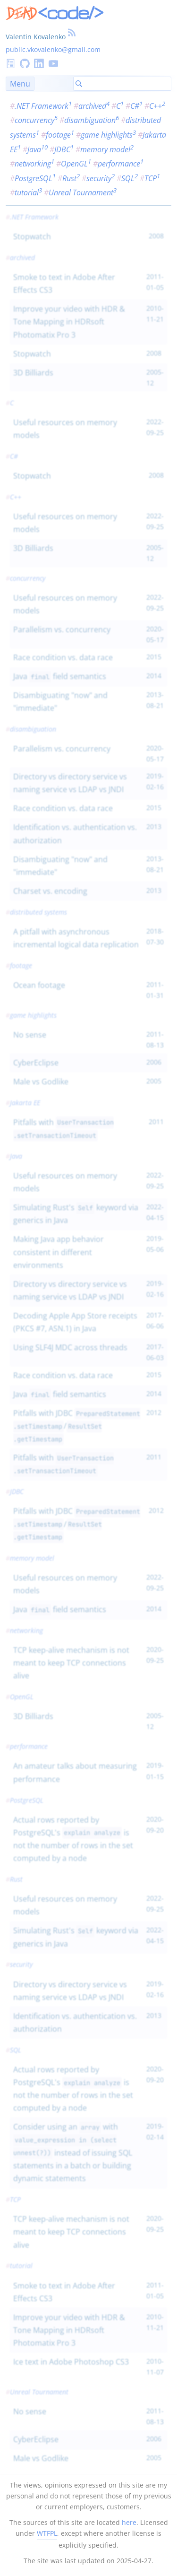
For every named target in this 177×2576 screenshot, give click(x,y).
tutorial (28, 192)
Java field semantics (60, 676)
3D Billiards (33, 372)
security (100, 178)
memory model (107, 149)
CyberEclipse (36, 1062)
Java (37, 149)
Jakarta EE (25, 1102)
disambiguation (91, 120)
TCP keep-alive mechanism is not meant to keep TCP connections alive (71, 1663)
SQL (129, 178)
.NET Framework (43, 106)
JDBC (64, 149)
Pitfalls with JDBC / (76, 1426)
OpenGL (76, 163)
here (129, 2522)
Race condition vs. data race (63, 657)
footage (60, 135)
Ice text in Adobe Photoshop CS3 (71, 2362)
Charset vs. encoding (50, 891)
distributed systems (38, 912)
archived (94, 106)
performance (120, 163)
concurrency (36, 120)
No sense (29, 1035)
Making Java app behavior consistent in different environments (58, 1252)
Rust (71, 178)
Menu (20, 84)
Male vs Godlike (40, 1081)
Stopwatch (32, 236)
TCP (152, 178)
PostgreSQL (35, 178)
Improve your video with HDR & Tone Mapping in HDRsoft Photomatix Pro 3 (69, 322)
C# (136, 106)
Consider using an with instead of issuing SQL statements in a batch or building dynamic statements (72, 2152)
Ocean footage (39, 985)
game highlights (108, 135)
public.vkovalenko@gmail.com (53, 49)
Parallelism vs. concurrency (61, 629)
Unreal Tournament (83, 192)
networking (34, 163)
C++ (157, 106)
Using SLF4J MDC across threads (70, 1347)
